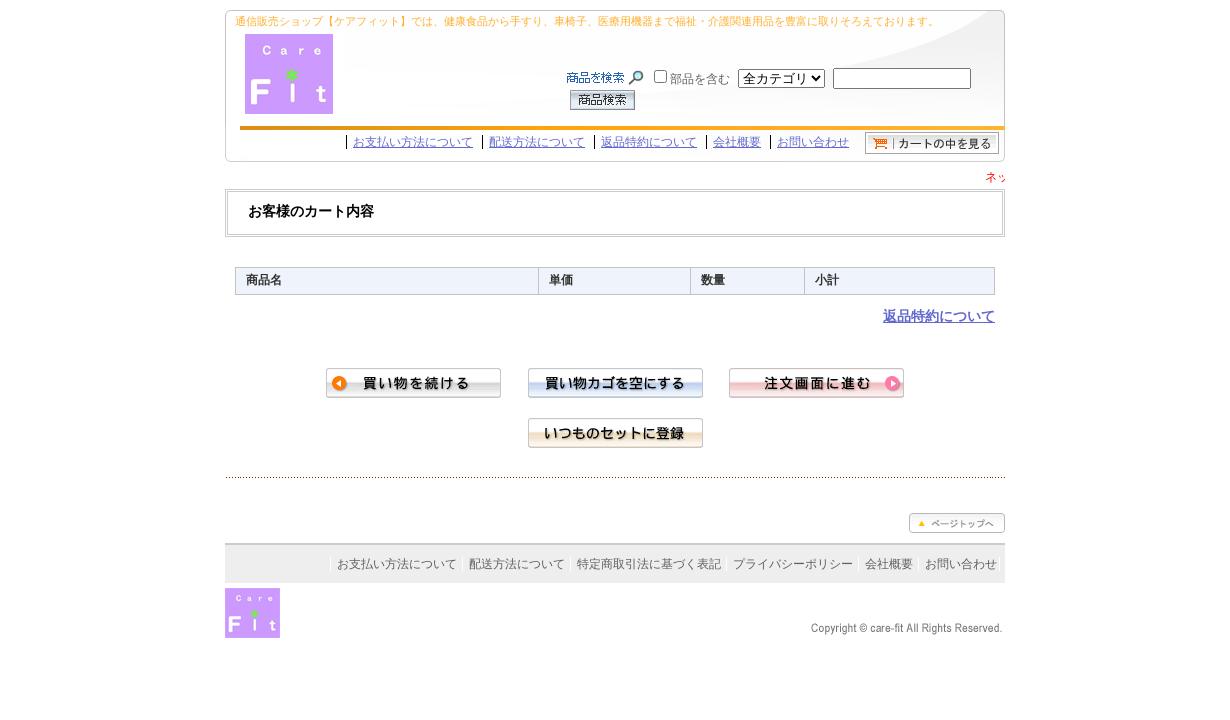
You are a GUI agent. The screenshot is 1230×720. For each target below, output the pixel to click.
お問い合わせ (813, 142)
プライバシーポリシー (793, 564)
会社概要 (737, 142)
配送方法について (537, 142)
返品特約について (649, 142)
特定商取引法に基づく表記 (649, 564)
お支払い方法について (413, 142)
